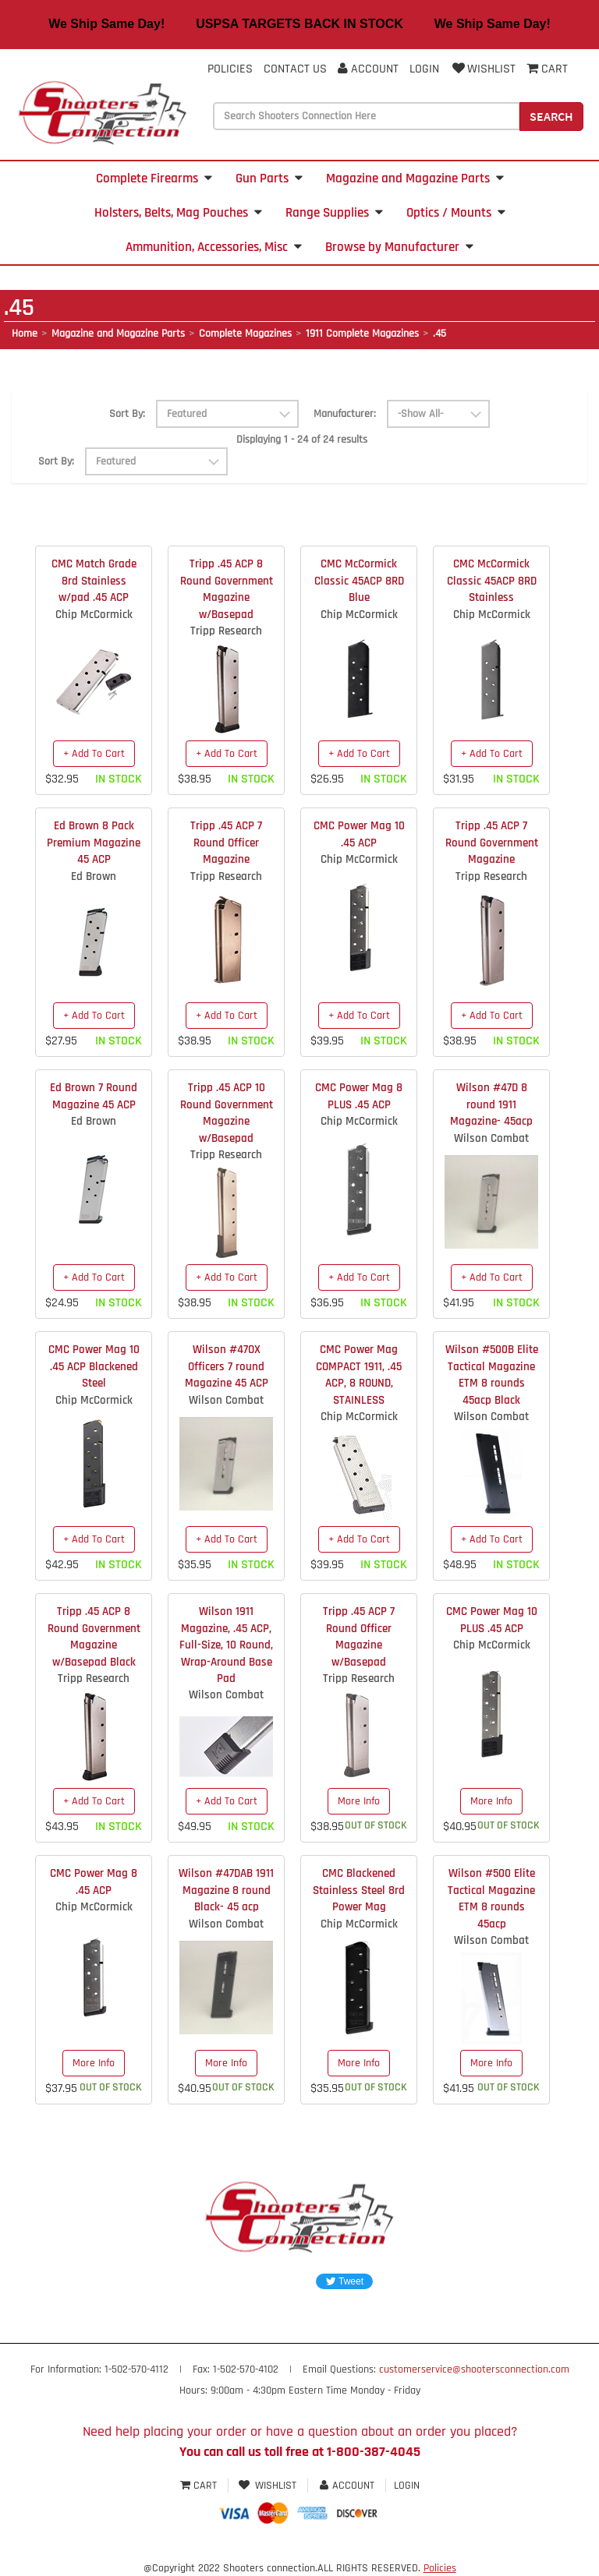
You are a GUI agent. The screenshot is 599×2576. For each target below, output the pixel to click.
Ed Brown (93, 876)
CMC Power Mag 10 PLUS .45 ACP (491, 1619)
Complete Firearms (154, 178)
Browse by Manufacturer (399, 247)
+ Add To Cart (94, 754)
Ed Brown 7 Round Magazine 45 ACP (93, 1095)
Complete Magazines (245, 334)
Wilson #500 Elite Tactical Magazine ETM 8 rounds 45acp (491, 1898)
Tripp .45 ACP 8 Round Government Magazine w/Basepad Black (94, 1636)
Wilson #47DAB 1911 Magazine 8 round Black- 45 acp (226, 1890)
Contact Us (295, 69)
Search (551, 116)
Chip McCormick (94, 614)
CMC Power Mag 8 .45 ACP (93, 1881)
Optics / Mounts (455, 212)
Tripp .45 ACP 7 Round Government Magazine (491, 842)
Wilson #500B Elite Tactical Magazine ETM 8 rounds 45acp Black (491, 1374)
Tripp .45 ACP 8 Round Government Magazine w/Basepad (226, 589)
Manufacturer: (345, 414)
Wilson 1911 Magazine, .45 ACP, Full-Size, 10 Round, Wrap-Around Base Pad (226, 1645)
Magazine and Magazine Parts (415, 178)
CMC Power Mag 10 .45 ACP (359, 834)
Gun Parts (269, 178)
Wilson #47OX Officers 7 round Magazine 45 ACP (226, 1366)
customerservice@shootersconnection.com (474, 2369)
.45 (439, 334)
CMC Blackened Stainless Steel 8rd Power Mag (359, 1890)
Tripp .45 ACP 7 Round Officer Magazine (226, 842)
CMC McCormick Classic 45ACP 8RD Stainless (492, 581)
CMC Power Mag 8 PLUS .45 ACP (358, 1095)
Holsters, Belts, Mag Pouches (178, 212)
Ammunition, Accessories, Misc (214, 247)
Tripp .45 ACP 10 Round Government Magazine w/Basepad (226, 1112)
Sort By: (127, 414)
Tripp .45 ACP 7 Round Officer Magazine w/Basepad (359, 1636)
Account (368, 69)
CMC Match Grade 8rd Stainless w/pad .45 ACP (93, 581)
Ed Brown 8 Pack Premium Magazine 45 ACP (93, 842)
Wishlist (483, 69)
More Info (359, 1801)
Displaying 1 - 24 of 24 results (301, 440)
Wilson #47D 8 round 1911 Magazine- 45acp (491, 1104)
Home (24, 334)
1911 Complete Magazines (362, 334)
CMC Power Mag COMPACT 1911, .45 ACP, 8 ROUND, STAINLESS (359, 1374)
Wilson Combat (491, 1138)
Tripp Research (226, 631)
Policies (230, 69)
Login (424, 69)
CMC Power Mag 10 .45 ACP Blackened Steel (94, 1366)
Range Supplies (334, 212)
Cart (200, 2486)
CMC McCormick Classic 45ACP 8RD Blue (359, 581)
